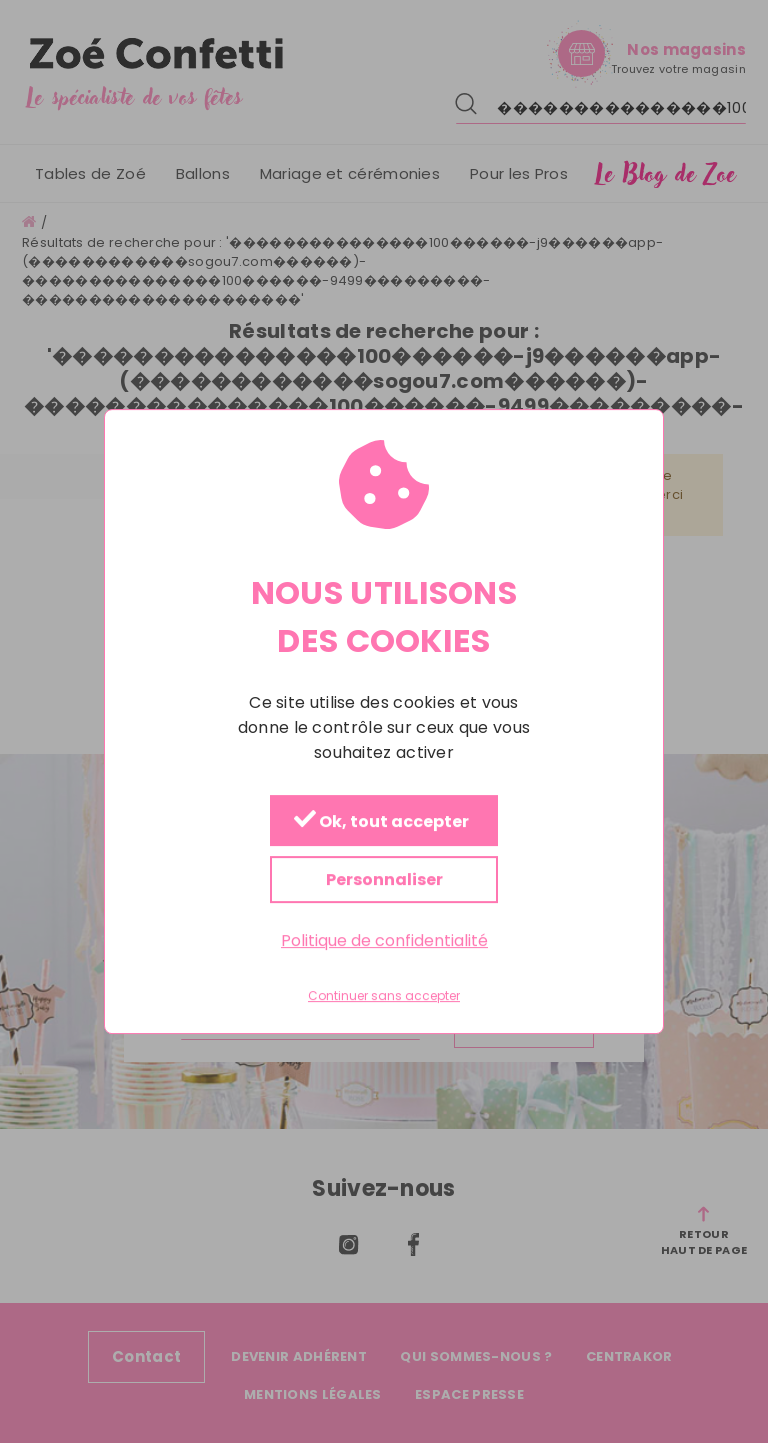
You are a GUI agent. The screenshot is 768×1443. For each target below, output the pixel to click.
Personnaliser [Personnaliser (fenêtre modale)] (384, 879)
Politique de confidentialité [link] (384, 940)
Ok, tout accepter (381, 821)
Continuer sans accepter (384, 996)
